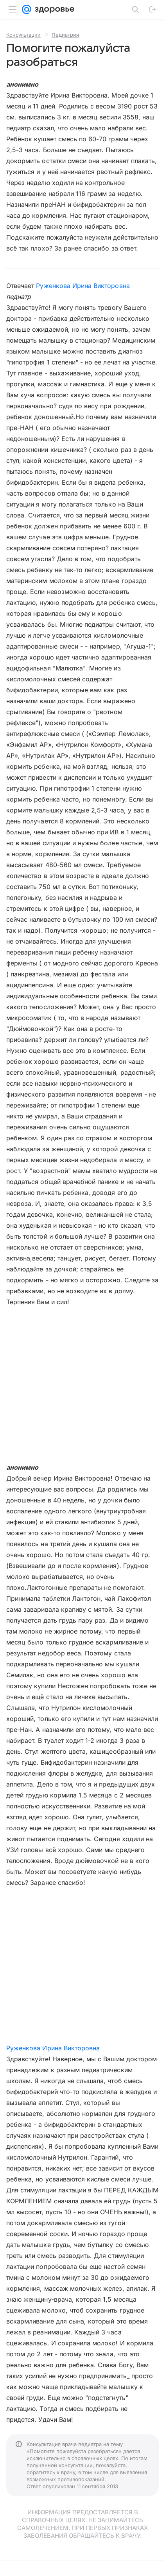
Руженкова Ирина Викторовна (82, 286)
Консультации (23, 35)
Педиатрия (65, 35)
